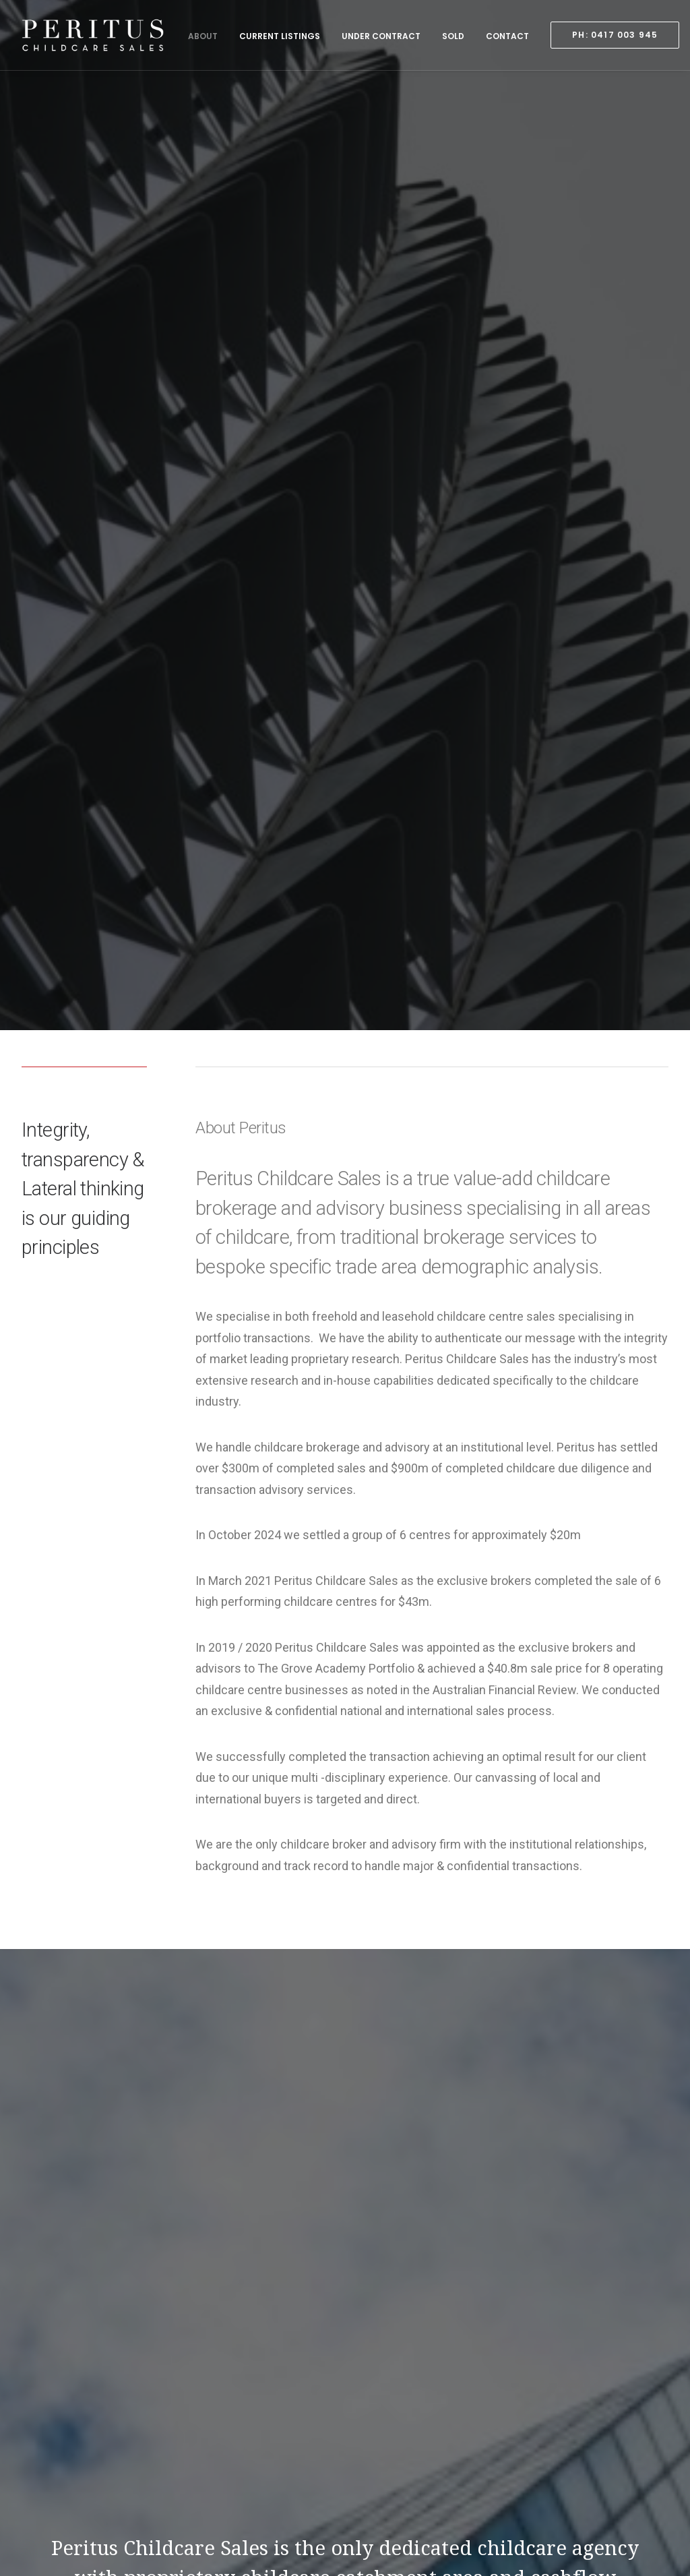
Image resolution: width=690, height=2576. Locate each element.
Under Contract (381, 36)
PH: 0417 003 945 (511, 2460)
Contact (507, 36)
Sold (453, 36)
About (203, 36)
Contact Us (345, 2212)
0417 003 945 (87, 2453)
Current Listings (279, 36)
